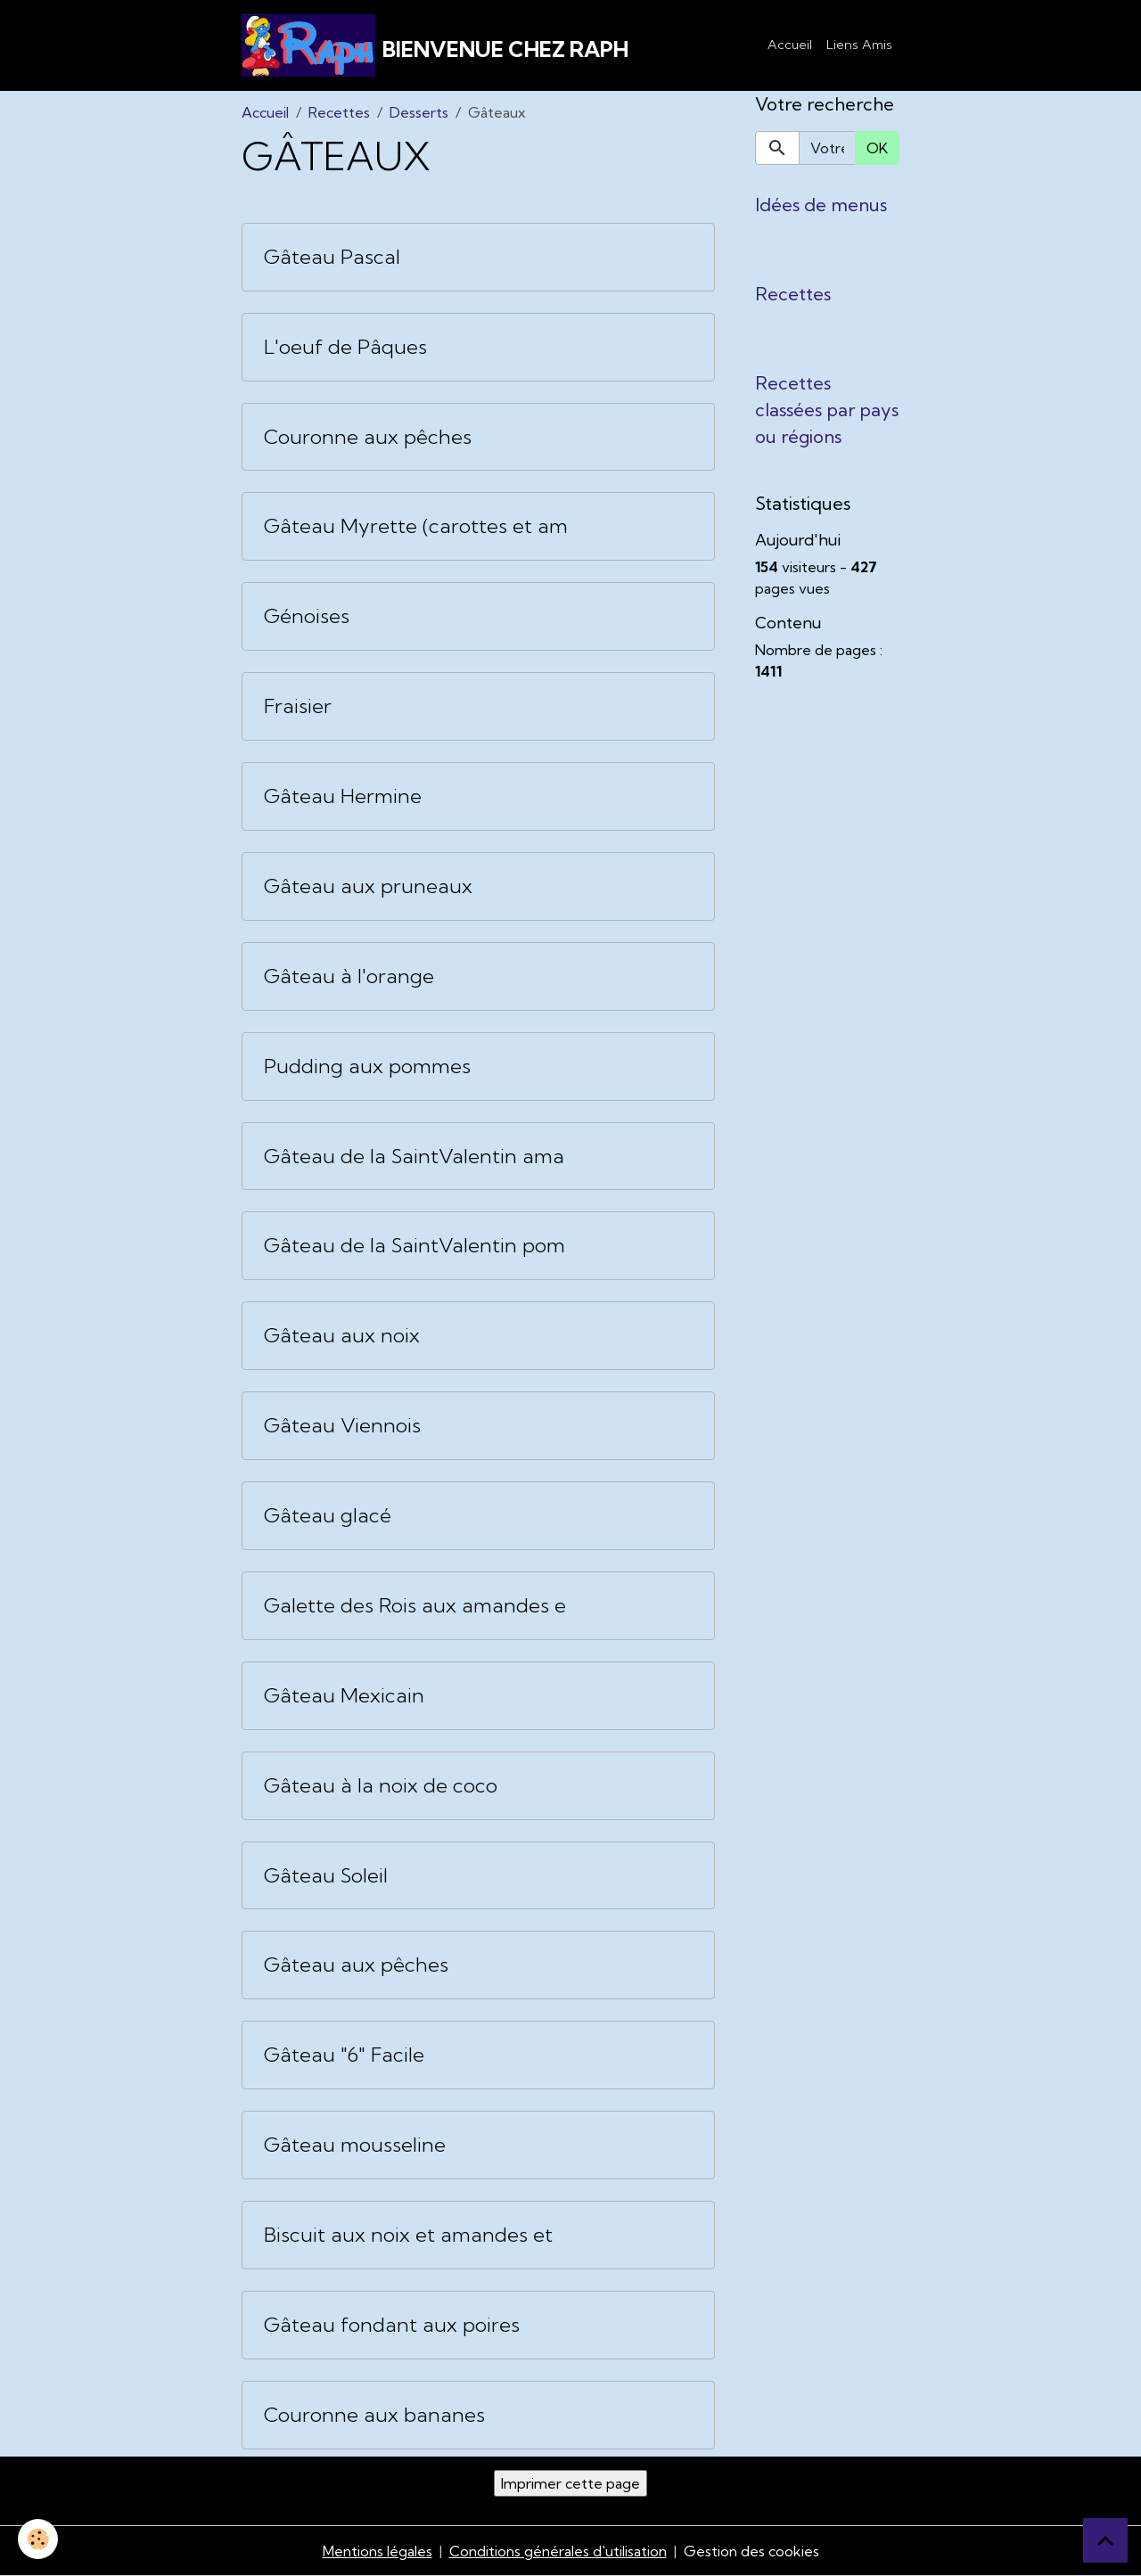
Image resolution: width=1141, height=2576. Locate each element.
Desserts (419, 112)
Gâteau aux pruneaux (368, 886)
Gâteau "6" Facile (344, 2055)
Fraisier (298, 706)
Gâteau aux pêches (356, 1965)
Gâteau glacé (327, 1516)
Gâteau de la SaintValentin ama (414, 1156)
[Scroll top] (1105, 2540)
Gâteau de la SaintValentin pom (414, 1246)
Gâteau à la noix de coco (380, 1786)
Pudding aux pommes (367, 1066)
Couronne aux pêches (368, 437)
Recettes (339, 112)
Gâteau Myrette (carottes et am (416, 526)
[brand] (435, 45)
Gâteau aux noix (342, 1336)
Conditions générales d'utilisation (558, 2551)
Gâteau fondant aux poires (392, 2325)
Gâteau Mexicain (344, 1696)
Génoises (306, 616)
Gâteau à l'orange (349, 976)
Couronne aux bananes (374, 2415)
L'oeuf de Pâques (345, 347)
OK (877, 148)
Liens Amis (859, 45)
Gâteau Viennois (342, 1426)
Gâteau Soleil (326, 1876)
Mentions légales (377, 2551)
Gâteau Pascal (332, 257)
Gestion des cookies (751, 2551)
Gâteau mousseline (355, 2145)
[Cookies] (38, 2539)
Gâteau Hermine (343, 796)
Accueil (790, 45)
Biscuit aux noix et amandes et (408, 2235)
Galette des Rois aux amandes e (415, 1606)
